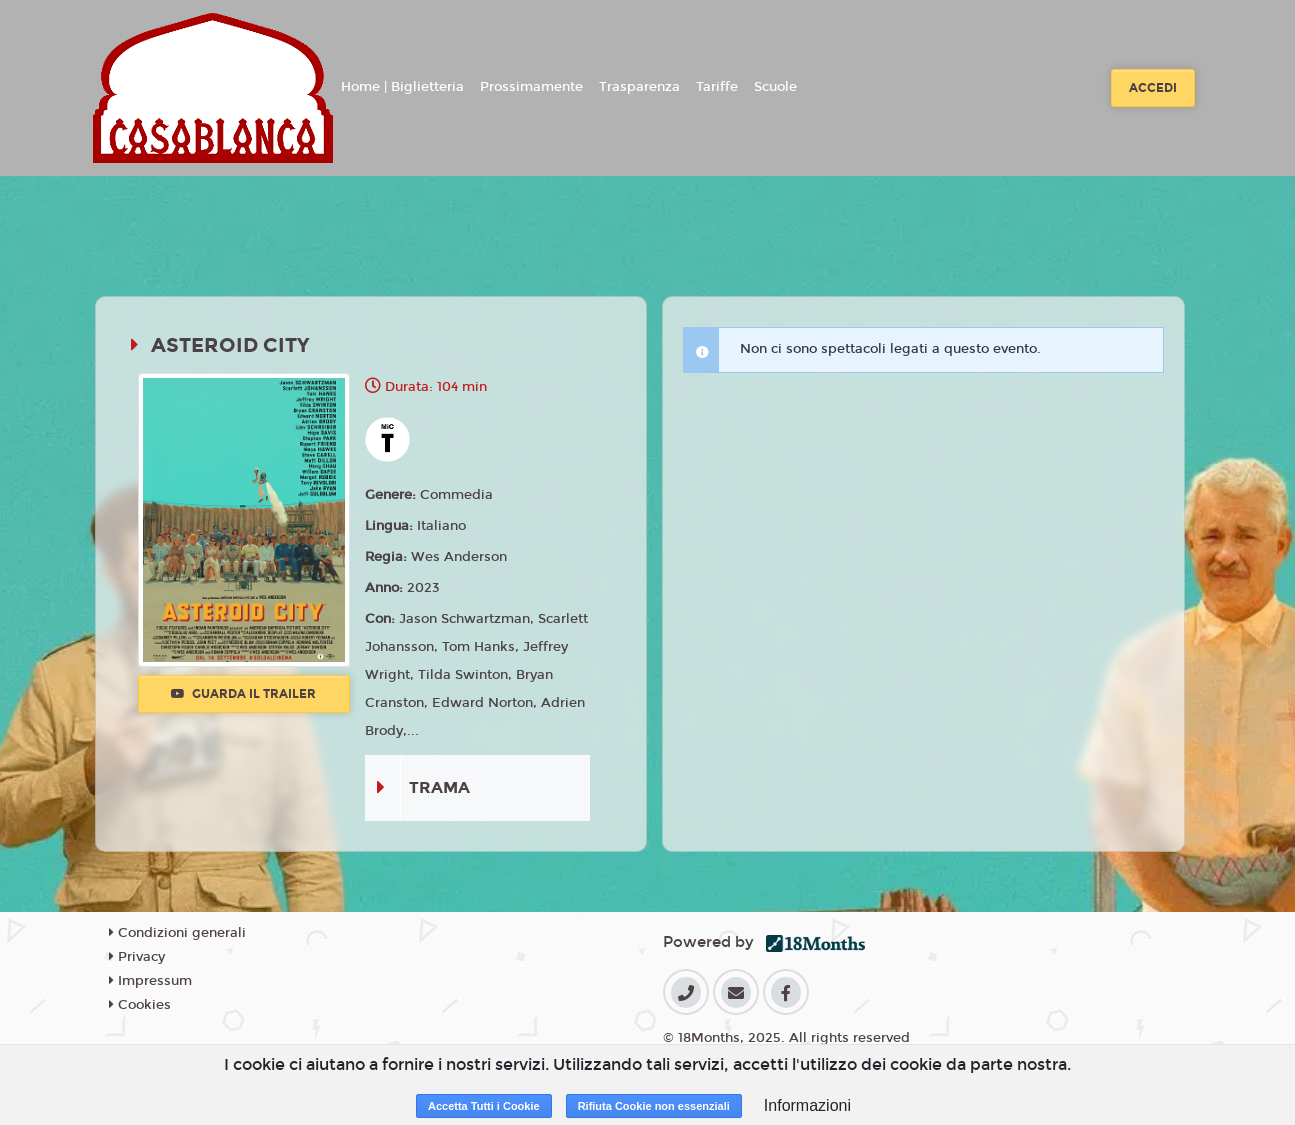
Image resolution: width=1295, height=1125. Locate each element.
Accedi (1153, 88)
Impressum (150, 981)
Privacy (137, 957)
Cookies (140, 1005)
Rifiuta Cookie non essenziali (654, 1106)
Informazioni (807, 1105)
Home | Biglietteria (402, 87)
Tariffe (717, 87)
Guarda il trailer (243, 694)
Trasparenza (639, 87)
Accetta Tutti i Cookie (484, 1106)
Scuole (775, 87)
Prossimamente (531, 87)
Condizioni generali (177, 933)
